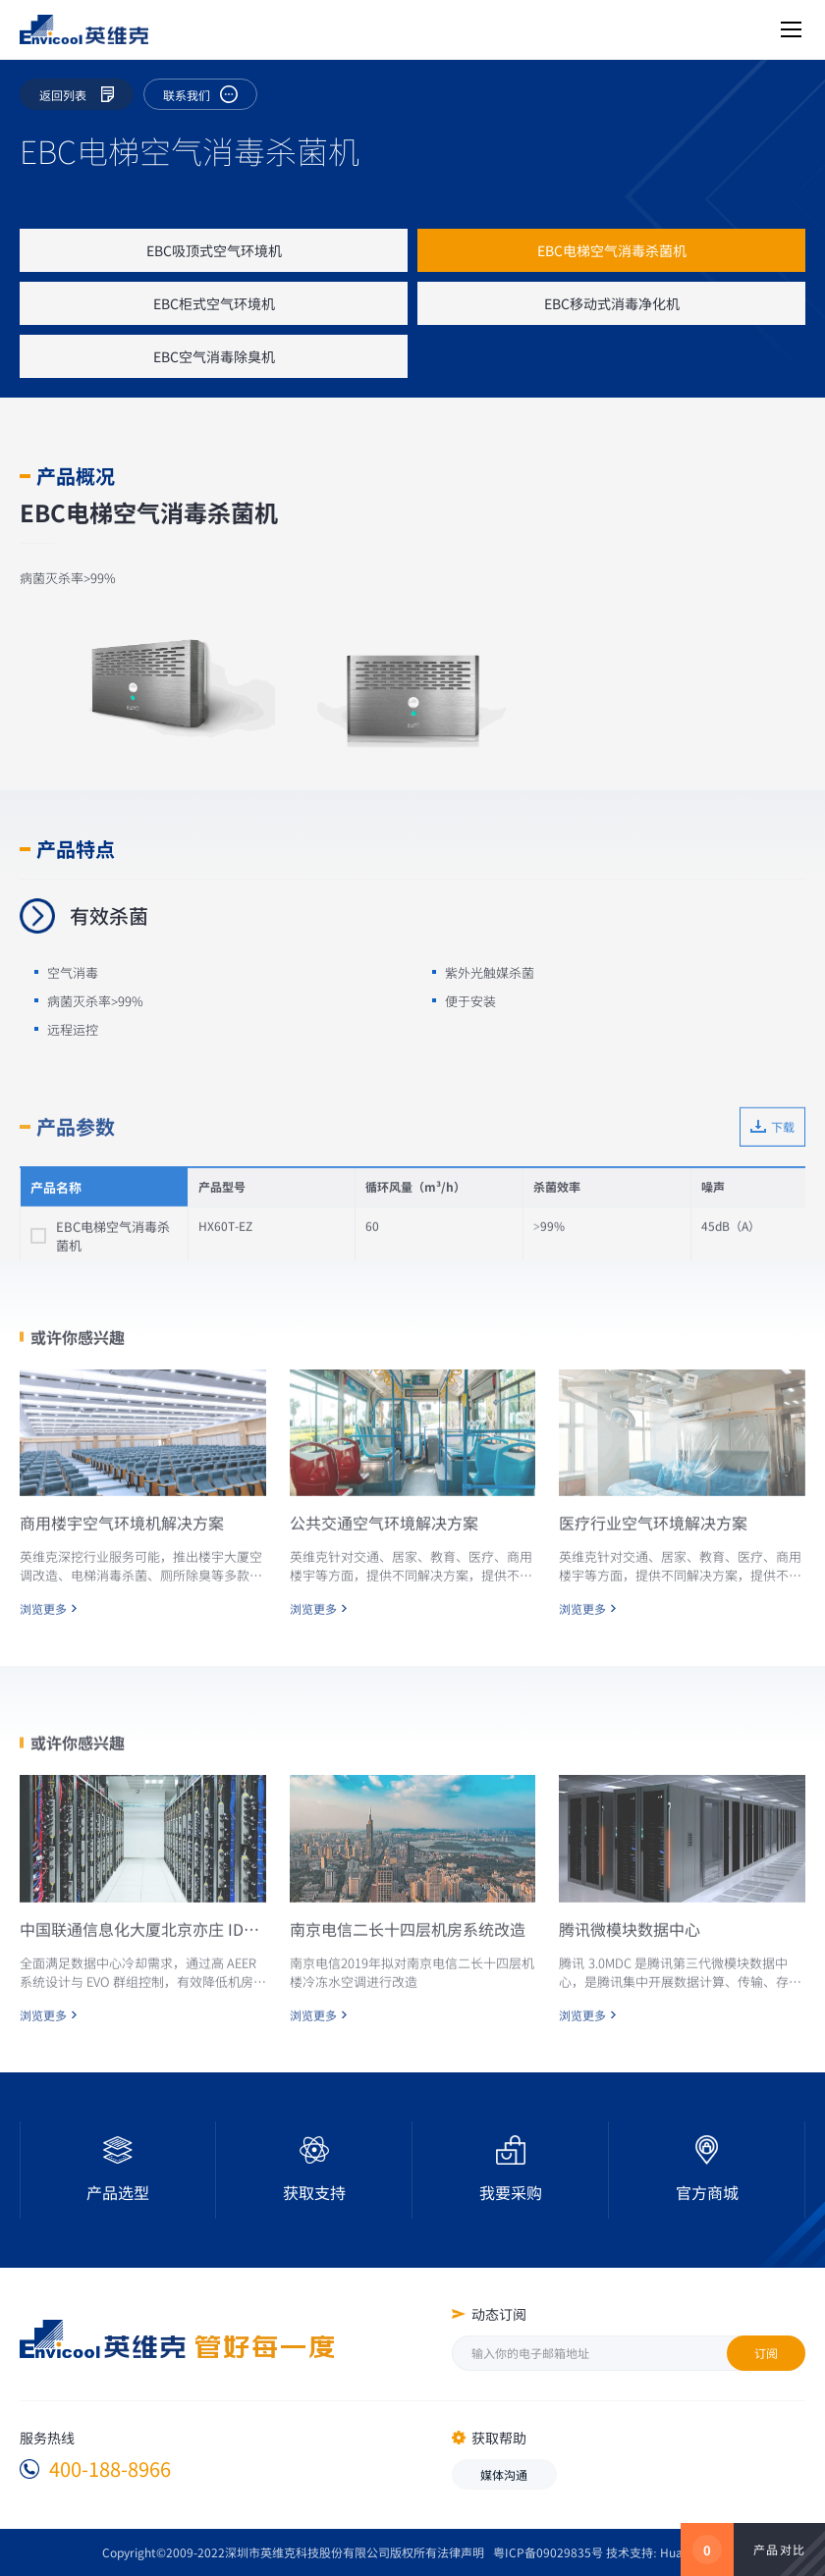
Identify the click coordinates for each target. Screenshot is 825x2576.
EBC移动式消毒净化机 (612, 303)
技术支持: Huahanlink (664, 2552)
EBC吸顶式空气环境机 (214, 250)
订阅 (766, 2352)
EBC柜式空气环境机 (214, 303)
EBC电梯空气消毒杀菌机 (612, 250)
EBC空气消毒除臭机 (214, 356)
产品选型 (117, 2192)
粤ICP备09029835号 (548, 2552)
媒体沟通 (503, 2474)
